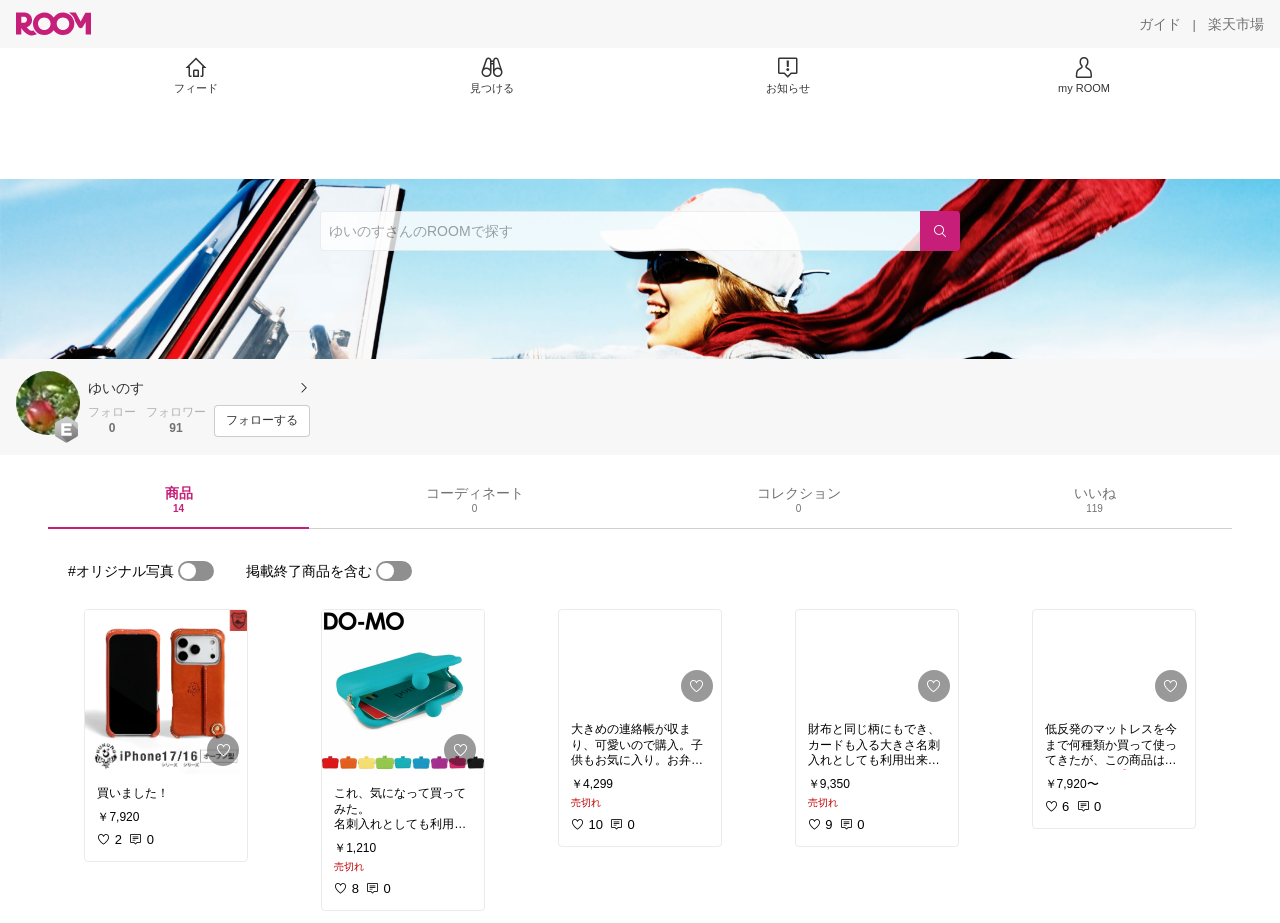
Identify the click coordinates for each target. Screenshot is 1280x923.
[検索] (940, 231)
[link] (166, 692)
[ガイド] (1160, 24)
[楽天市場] (1236, 24)
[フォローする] (262, 421)
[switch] (196, 571)
